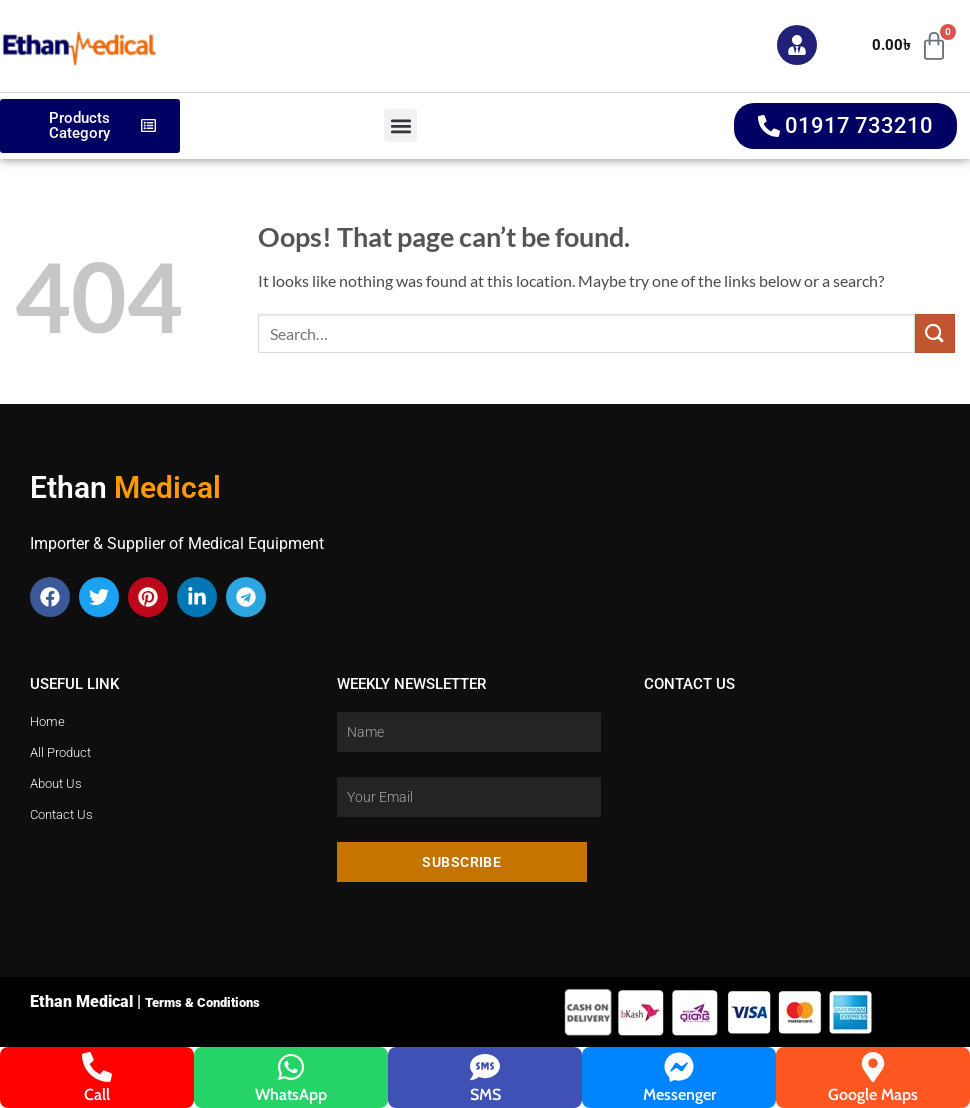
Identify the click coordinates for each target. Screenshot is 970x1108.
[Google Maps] (873, 1067)
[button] (400, 125)
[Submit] (935, 333)
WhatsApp (291, 1094)
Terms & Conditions (202, 1002)
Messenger (679, 1094)
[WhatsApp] (291, 1067)
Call (97, 1094)
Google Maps (873, 1094)
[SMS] (485, 1067)
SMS (485, 1094)
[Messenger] (679, 1067)
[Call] (97, 1067)
